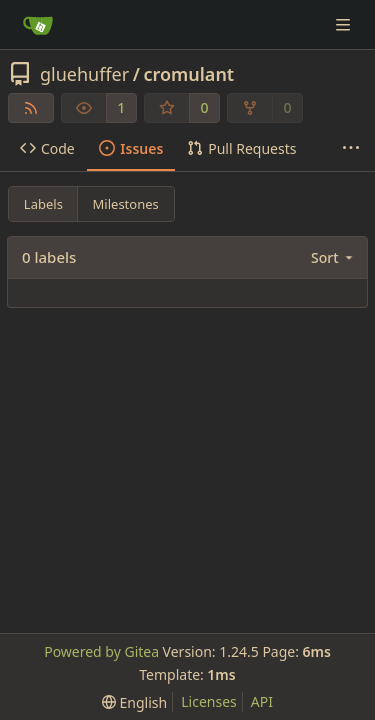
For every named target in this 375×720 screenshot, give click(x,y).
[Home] (38, 25)
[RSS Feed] (31, 108)
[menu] (333, 257)
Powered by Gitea (101, 651)
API (262, 701)
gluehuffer (84, 74)
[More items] (351, 149)
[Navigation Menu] (345, 24)
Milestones (126, 204)
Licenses (209, 701)
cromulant (188, 74)
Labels (43, 204)
